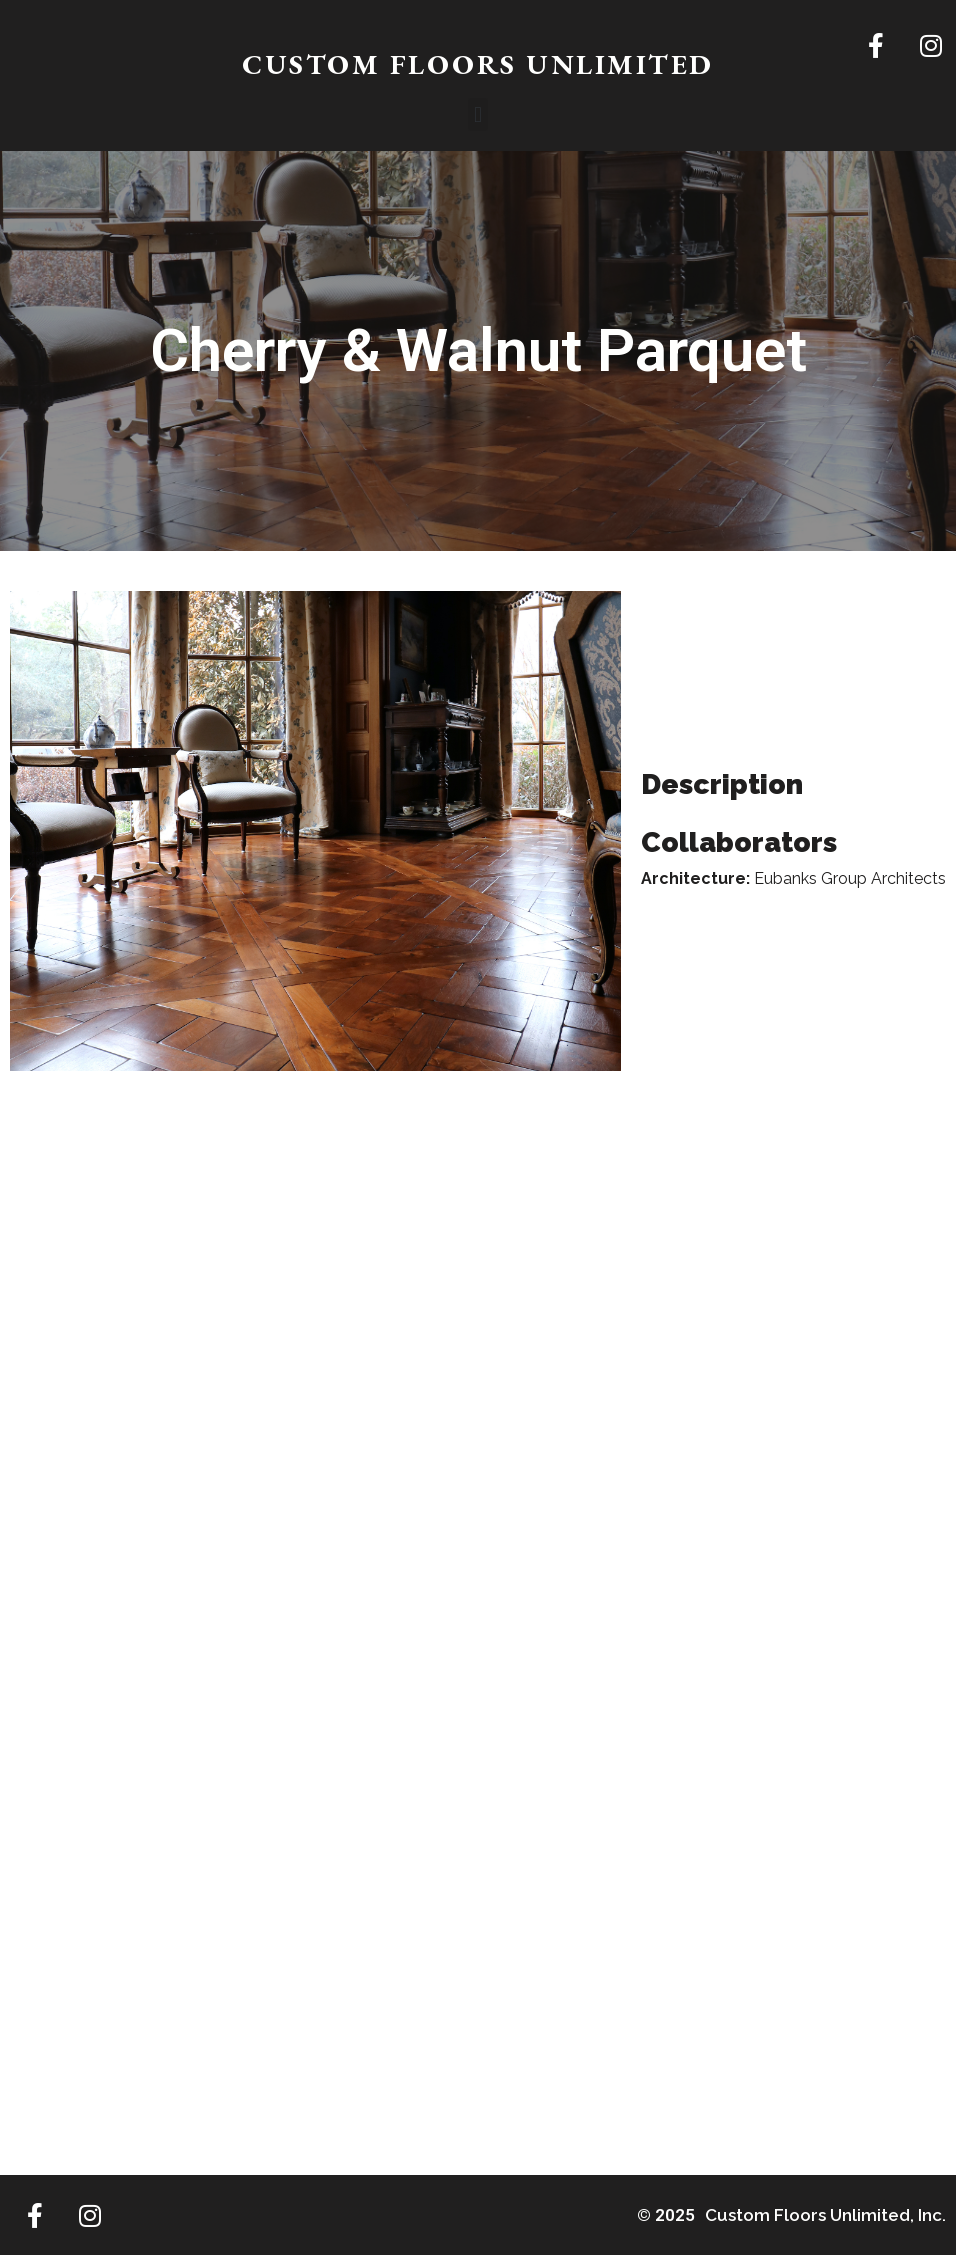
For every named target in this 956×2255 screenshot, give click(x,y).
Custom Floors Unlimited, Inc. (825, 2215)
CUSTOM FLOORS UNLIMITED (478, 64)
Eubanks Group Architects (850, 878)
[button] (477, 114)
